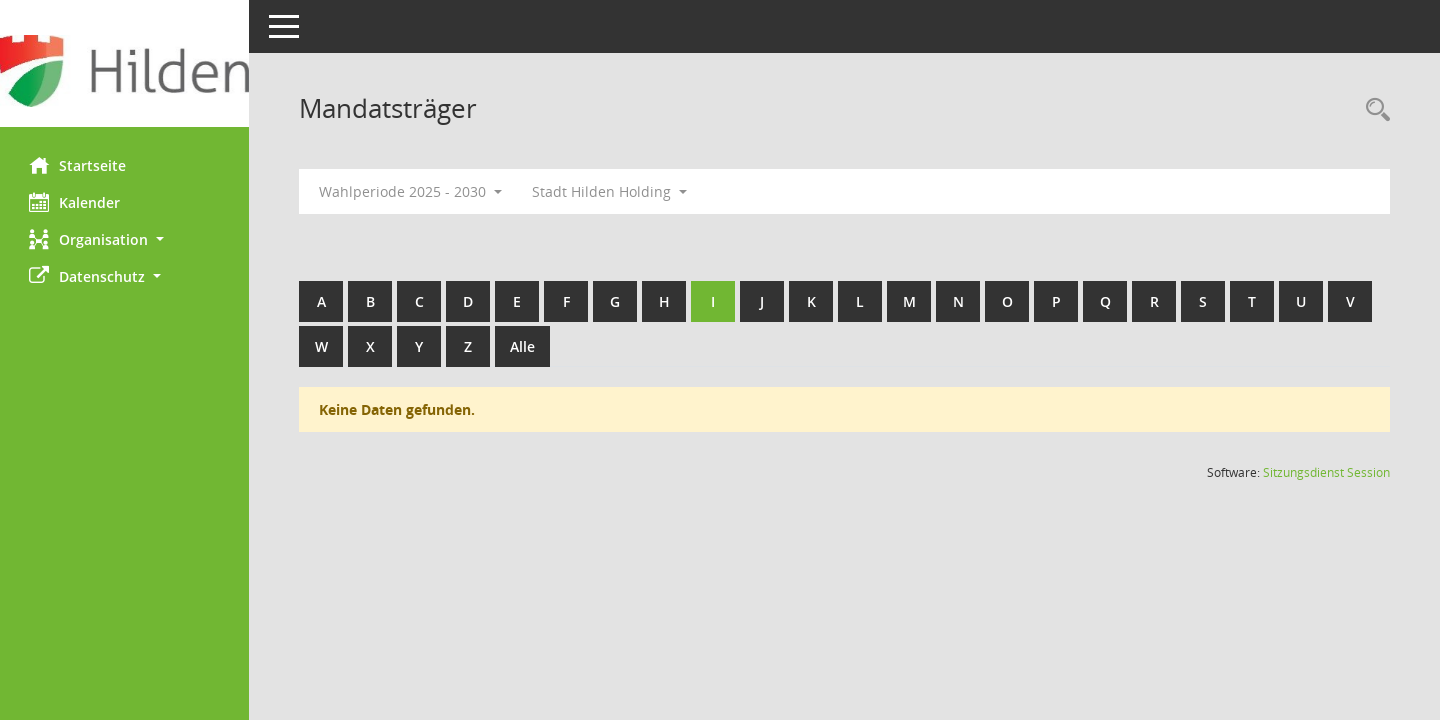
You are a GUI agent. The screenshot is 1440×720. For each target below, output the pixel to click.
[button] (125, 239)
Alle (523, 346)
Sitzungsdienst (1326, 472)
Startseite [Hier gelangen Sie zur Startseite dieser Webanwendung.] (78, 165)
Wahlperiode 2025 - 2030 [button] (411, 191)
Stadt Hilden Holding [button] (610, 191)
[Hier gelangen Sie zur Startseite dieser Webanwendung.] (125, 71)
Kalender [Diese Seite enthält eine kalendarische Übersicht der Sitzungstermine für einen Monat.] (75, 202)
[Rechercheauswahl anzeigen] (1373, 110)
